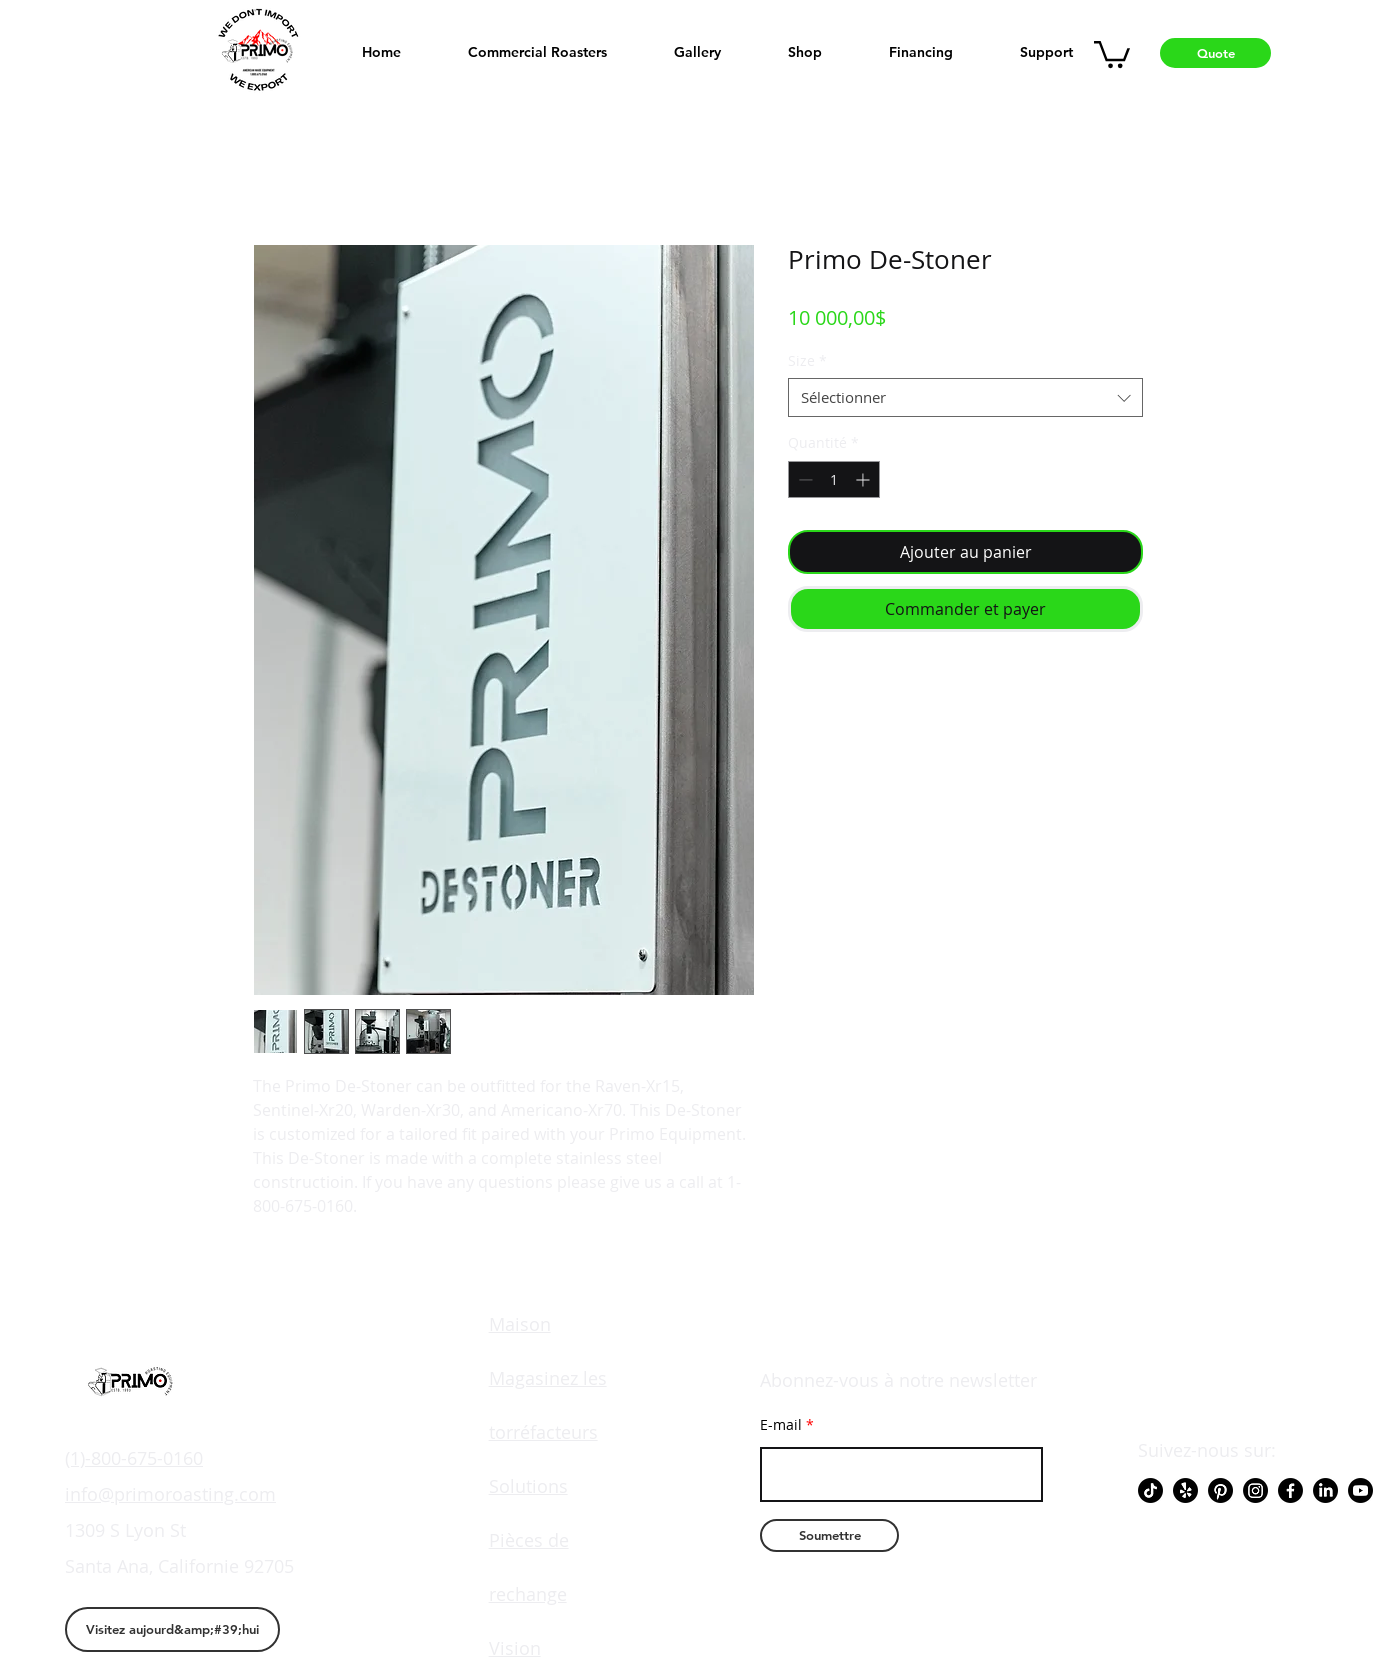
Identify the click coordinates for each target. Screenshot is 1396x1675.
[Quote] (1215, 53)
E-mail (781, 1425)
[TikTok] (1150, 1490)
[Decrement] (803, 479)
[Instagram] (1255, 1490)
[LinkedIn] (1325, 1490)
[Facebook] (1290, 1490)
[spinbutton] (834, 479)
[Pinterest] (1220, 1490)
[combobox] (965, 397)
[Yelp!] (1185, 1490)
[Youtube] (1360, 1490)
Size (807, 360)
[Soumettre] (829, 1535)
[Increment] (864, 479)
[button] (1112, 53)
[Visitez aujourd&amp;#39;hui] (172, 1629)
